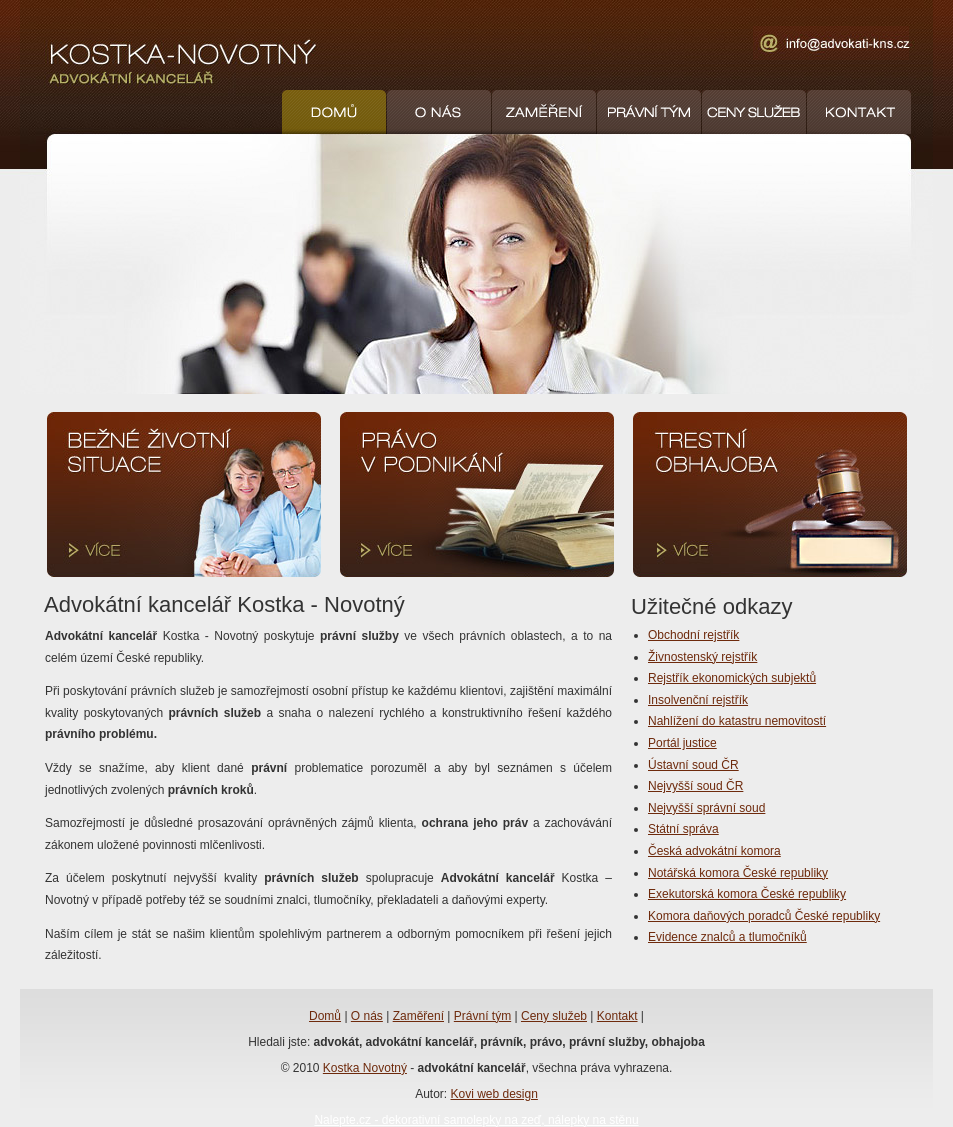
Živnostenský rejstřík (702, 657)
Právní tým (482, 1016)
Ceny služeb (554, 1016)
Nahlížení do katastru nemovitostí (737, 721)
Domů (325, 1016)
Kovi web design (493, 1094)
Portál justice (682, 743)
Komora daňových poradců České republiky (764, 916)
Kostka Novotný (365, 1068)
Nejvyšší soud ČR (695, 786)
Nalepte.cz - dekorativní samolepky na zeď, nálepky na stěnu (476, 1120)
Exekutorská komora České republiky (747, 894)
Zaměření (418, 1016)
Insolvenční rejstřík (698, 700)
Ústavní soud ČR (693, 765)
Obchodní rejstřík (693, 635)
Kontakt (617, 1016)
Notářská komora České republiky (738, 873)
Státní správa (683, 829)
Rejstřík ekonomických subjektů (732, 678)
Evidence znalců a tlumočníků (727, 937)
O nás (367, 1016)
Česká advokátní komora (714, 851)
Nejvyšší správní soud (706, 808)
